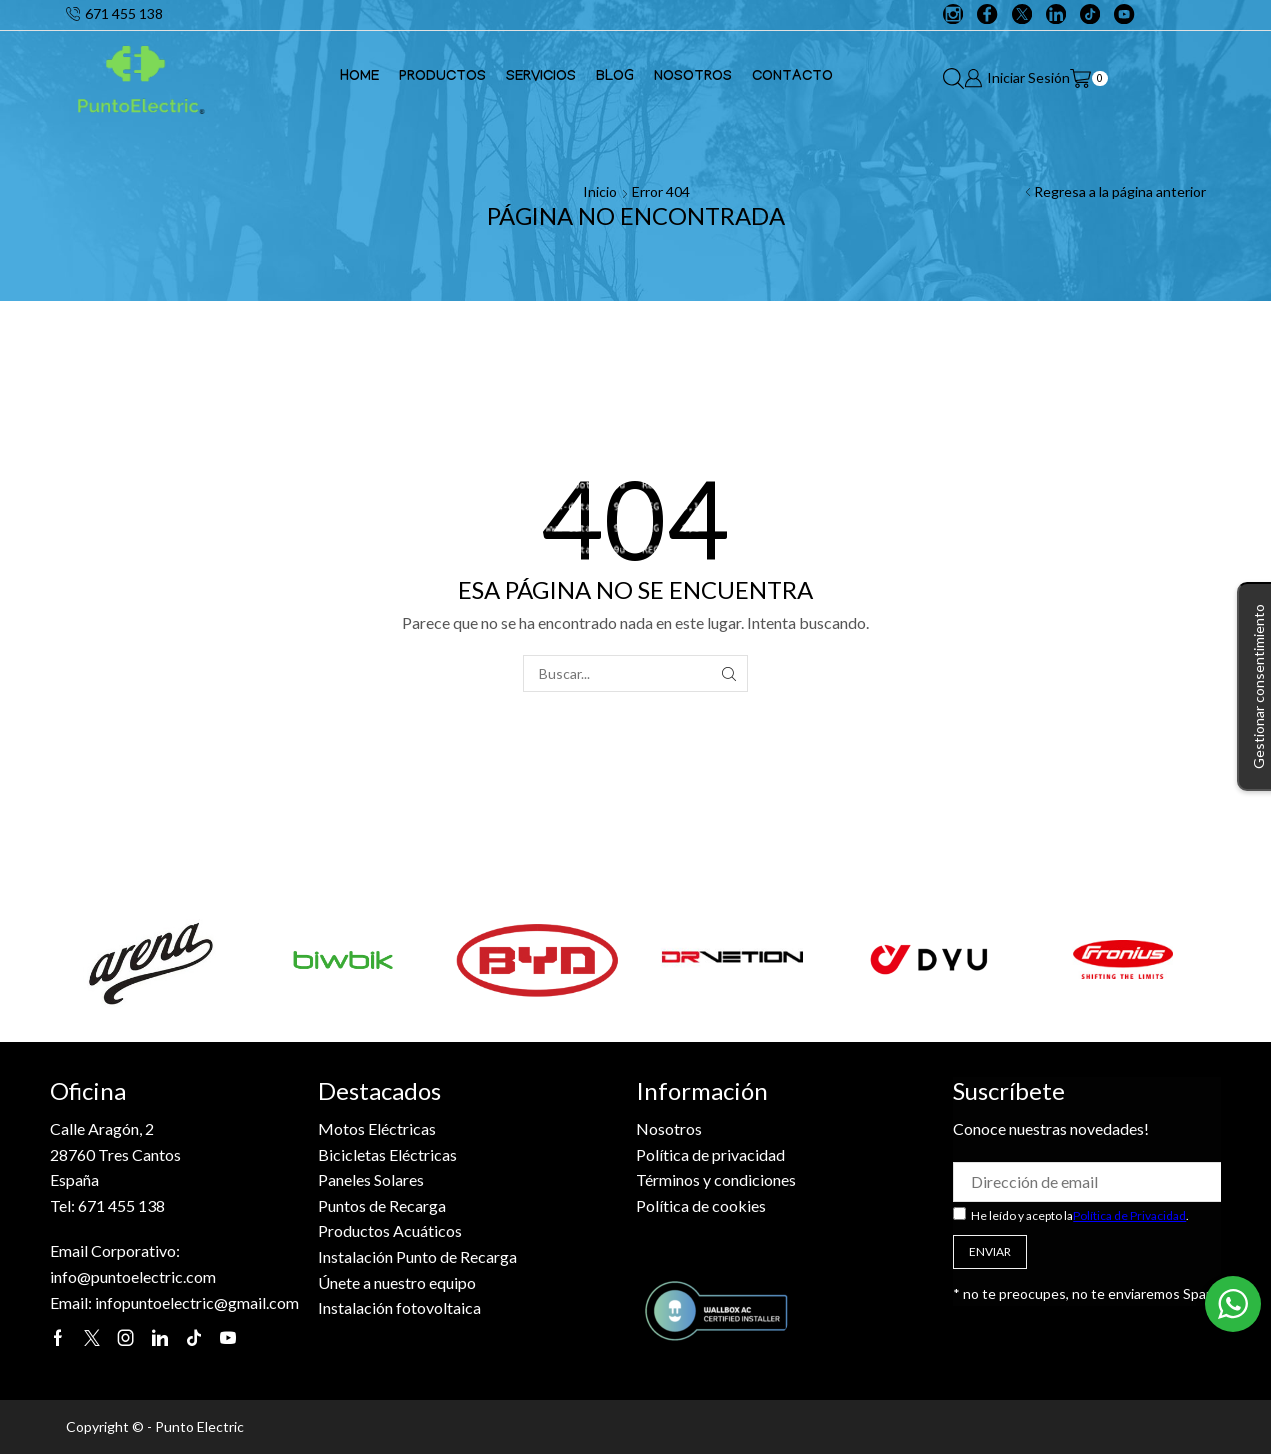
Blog (615, 78)
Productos (442, 78)
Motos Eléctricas (377, 1128)
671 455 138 (121, 1205)
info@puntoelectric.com (133, 1276)
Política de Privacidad (1129, 1215)
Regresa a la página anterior (1120, 191)
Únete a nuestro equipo (397, 1282)
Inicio (600, 191)
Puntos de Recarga (382, 1205)
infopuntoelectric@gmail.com (197, 1302)
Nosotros (693, 78)
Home (359, 78)
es (788, 1179)
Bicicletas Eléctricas (387, 1154)
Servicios (541, 78)
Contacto (792, 78)
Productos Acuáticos (390, 1230)
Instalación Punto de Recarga (417, 1256)
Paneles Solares (371, 1179)
